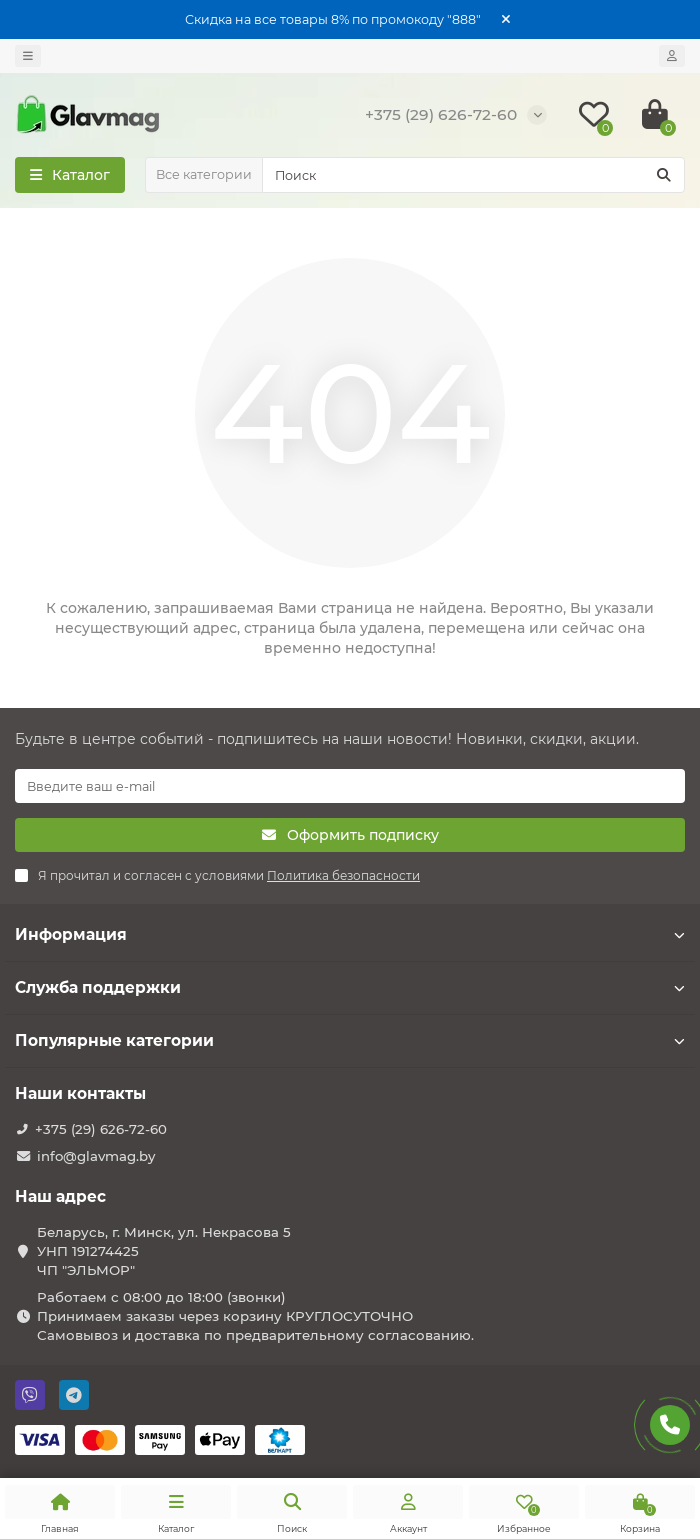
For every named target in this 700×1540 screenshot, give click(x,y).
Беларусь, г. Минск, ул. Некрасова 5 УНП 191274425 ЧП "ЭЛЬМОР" (164, 1251)
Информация (350, 934)
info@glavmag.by (96, 1156)
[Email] (350, 786)
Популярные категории (350, 1040)
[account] (672, 56)
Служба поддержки (350, 987)
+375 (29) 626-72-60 (101, 1129)
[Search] (473, 175)
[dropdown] (28, 56)
